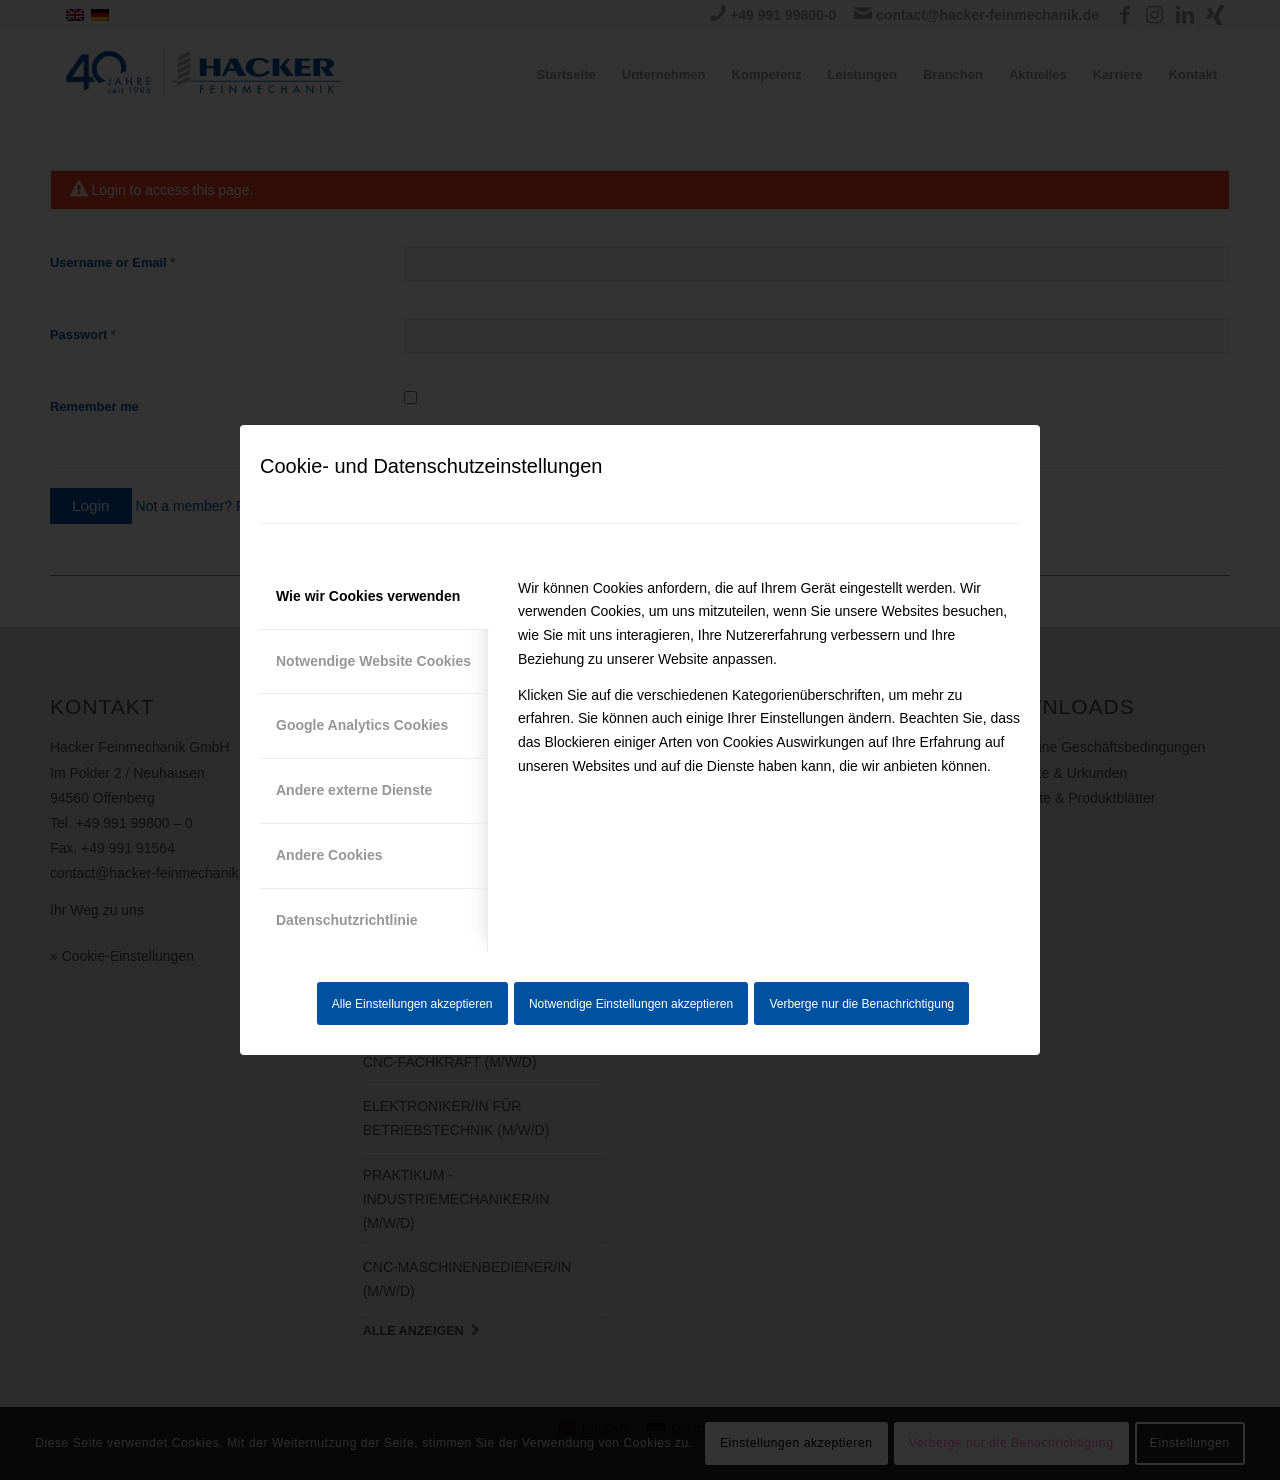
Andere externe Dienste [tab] (354, 790)
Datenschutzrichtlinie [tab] (347, 920)
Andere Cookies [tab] (329, 855)
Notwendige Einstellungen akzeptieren (631, 1004)
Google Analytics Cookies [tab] (362, 725)
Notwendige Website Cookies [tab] (373, 661)
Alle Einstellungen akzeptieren (412, 1004)
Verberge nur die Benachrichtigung (861, 1004)
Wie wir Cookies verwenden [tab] (368, 596)
